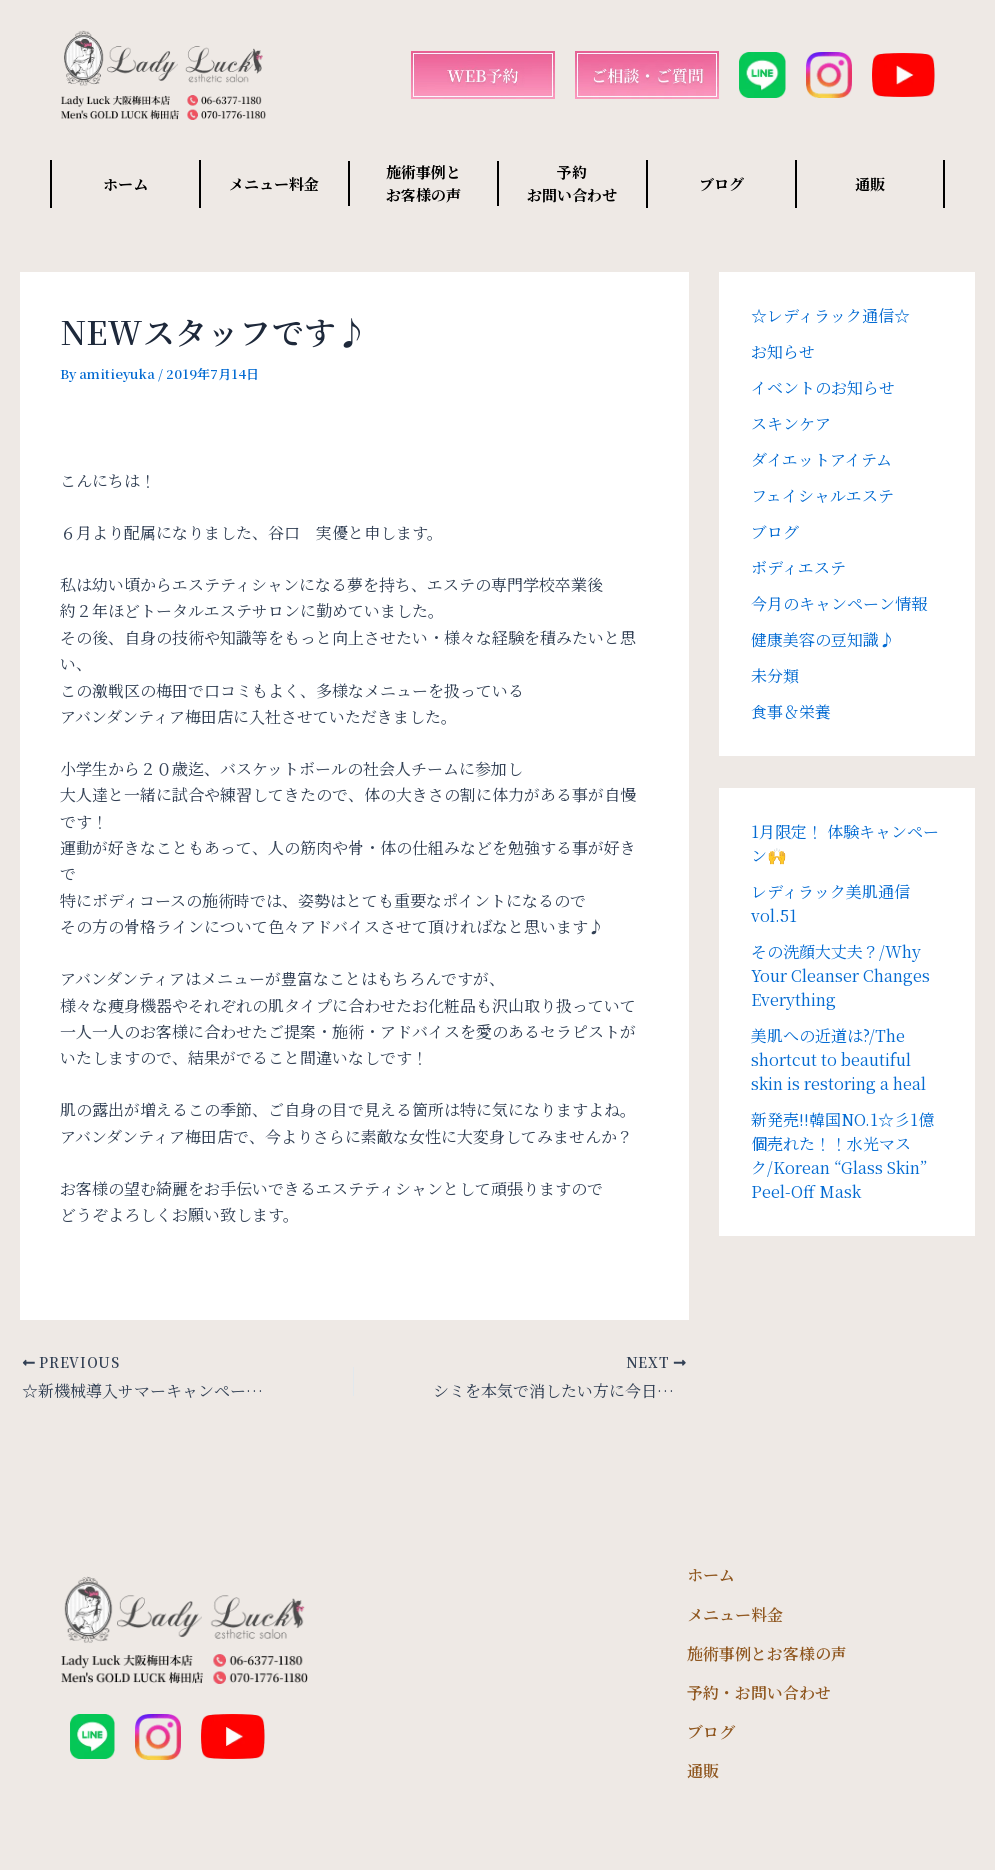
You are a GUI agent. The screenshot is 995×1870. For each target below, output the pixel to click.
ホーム (125, 183)
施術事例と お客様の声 (423, 183)
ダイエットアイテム (821, 459)
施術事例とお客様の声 (767, 1653)
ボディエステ (798, 567)
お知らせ (783, 351)
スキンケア (791, 423)
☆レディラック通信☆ (830, 315)
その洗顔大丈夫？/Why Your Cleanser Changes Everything (840, 975)
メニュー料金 (274, 183)
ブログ (721, 183)
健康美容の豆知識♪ (823, 639)
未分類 (775, 675)
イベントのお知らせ (823, 387)
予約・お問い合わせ (759, 1692)
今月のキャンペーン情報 (839, 603)
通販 (870, 183)
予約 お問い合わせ (572, 183)
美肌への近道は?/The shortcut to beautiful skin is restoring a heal (838, 1059)
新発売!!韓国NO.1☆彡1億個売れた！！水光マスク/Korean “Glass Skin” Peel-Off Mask (842, 1155)
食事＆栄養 (791, 711)
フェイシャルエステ (822, 495)
